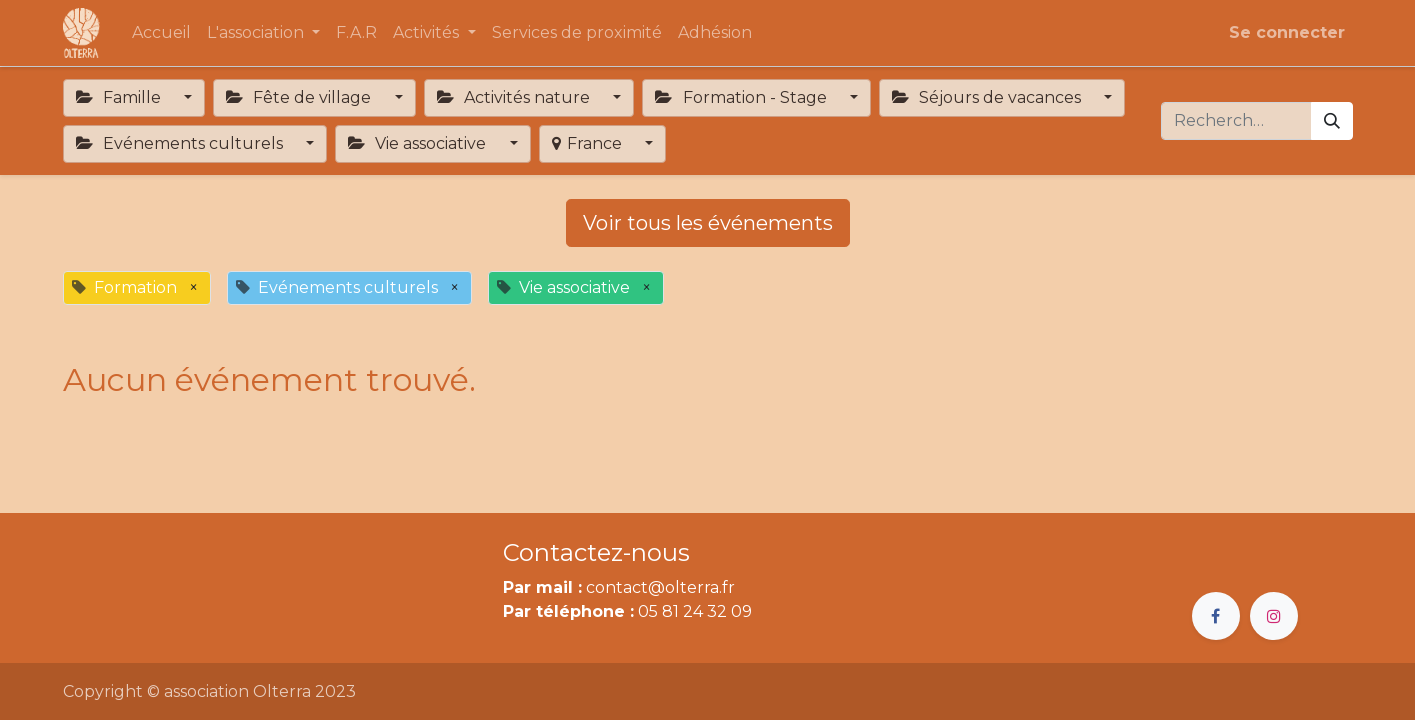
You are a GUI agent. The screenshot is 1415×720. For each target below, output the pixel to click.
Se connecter (1287, 32)
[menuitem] (161, 33)
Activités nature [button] (515, 97)
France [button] (589, 143)
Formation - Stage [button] (742, 97)
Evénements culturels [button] (181, 143)
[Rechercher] (1332, 121)
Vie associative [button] (419, 143)
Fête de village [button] (300, 97)
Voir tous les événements (708, 223)
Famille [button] (120, 97)
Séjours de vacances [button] (988, 97)
